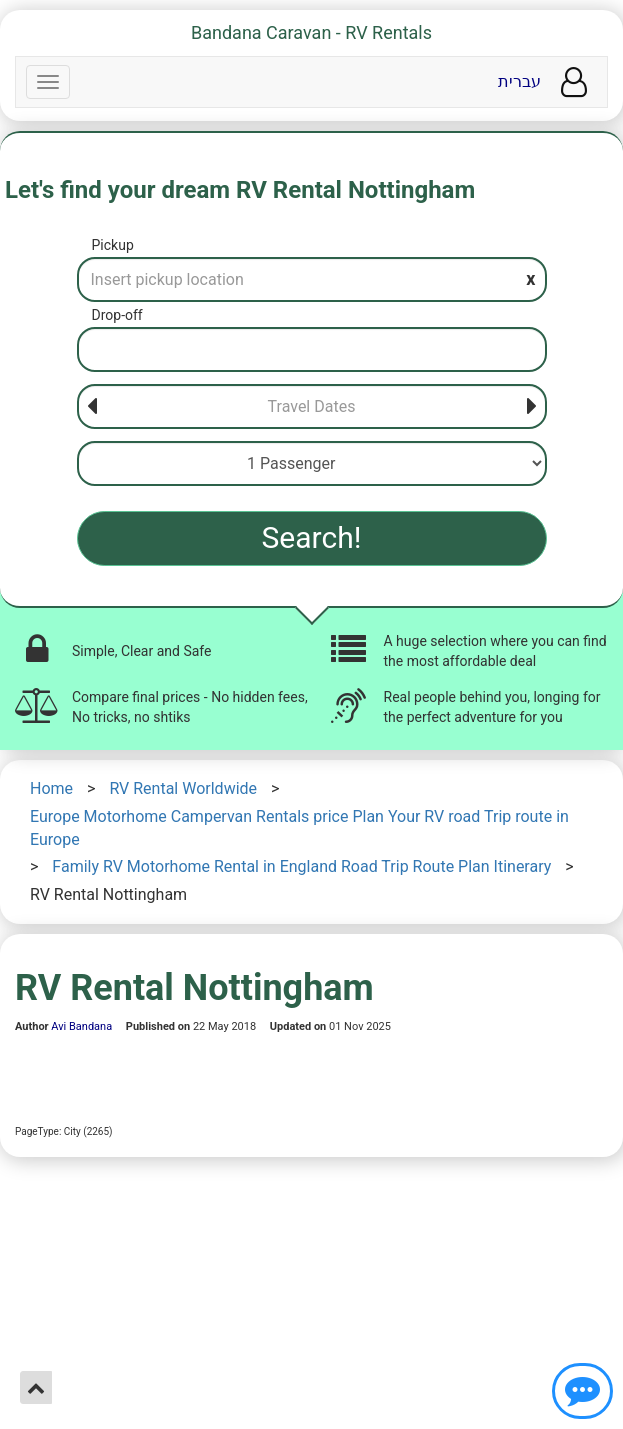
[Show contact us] (582, 1391)
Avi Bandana (81, 1026)
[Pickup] (312, 279)
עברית (519, 81)
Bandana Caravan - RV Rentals (311, 32)
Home (51, 788)
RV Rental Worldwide (183, 788)
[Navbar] (48, 82)
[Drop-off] (312, 349)
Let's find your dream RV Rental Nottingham (240, 190)
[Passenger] (312, 463)
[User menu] (574, 82)
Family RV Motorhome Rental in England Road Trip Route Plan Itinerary (301, 866)
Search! (312, 537)
